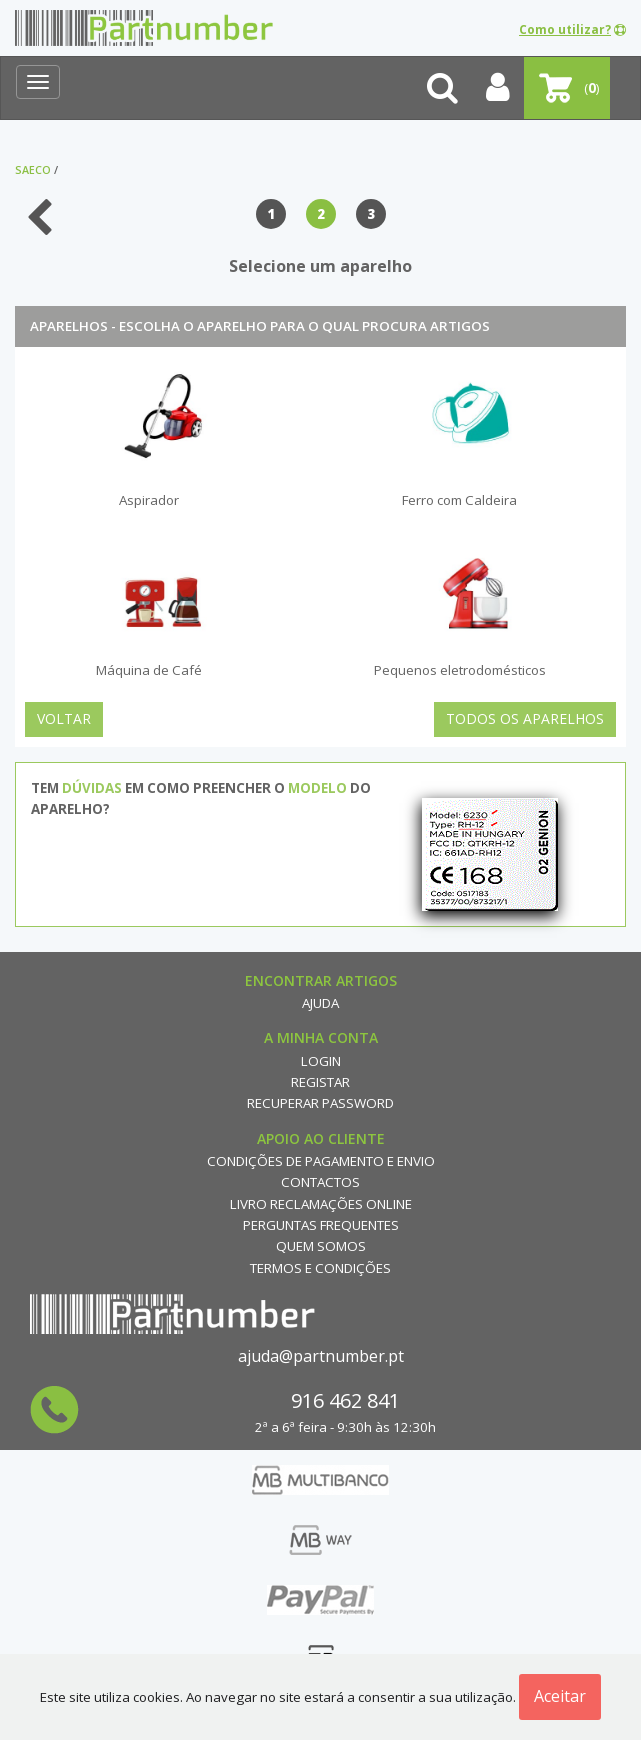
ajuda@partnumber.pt (321, 1356)
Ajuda (320, 1003)
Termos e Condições (320, 1268)
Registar (320, 1082)
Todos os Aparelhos (525, 718)
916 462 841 (345, 1400)
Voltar (64, 718)
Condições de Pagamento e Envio (321, 1161)
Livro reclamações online (321, 1204)
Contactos (320, 1182)
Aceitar (560, 1696)
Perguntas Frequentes (321, 1225)
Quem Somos (321, 1246)
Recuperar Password (320, 1103)
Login (321, 1061)
